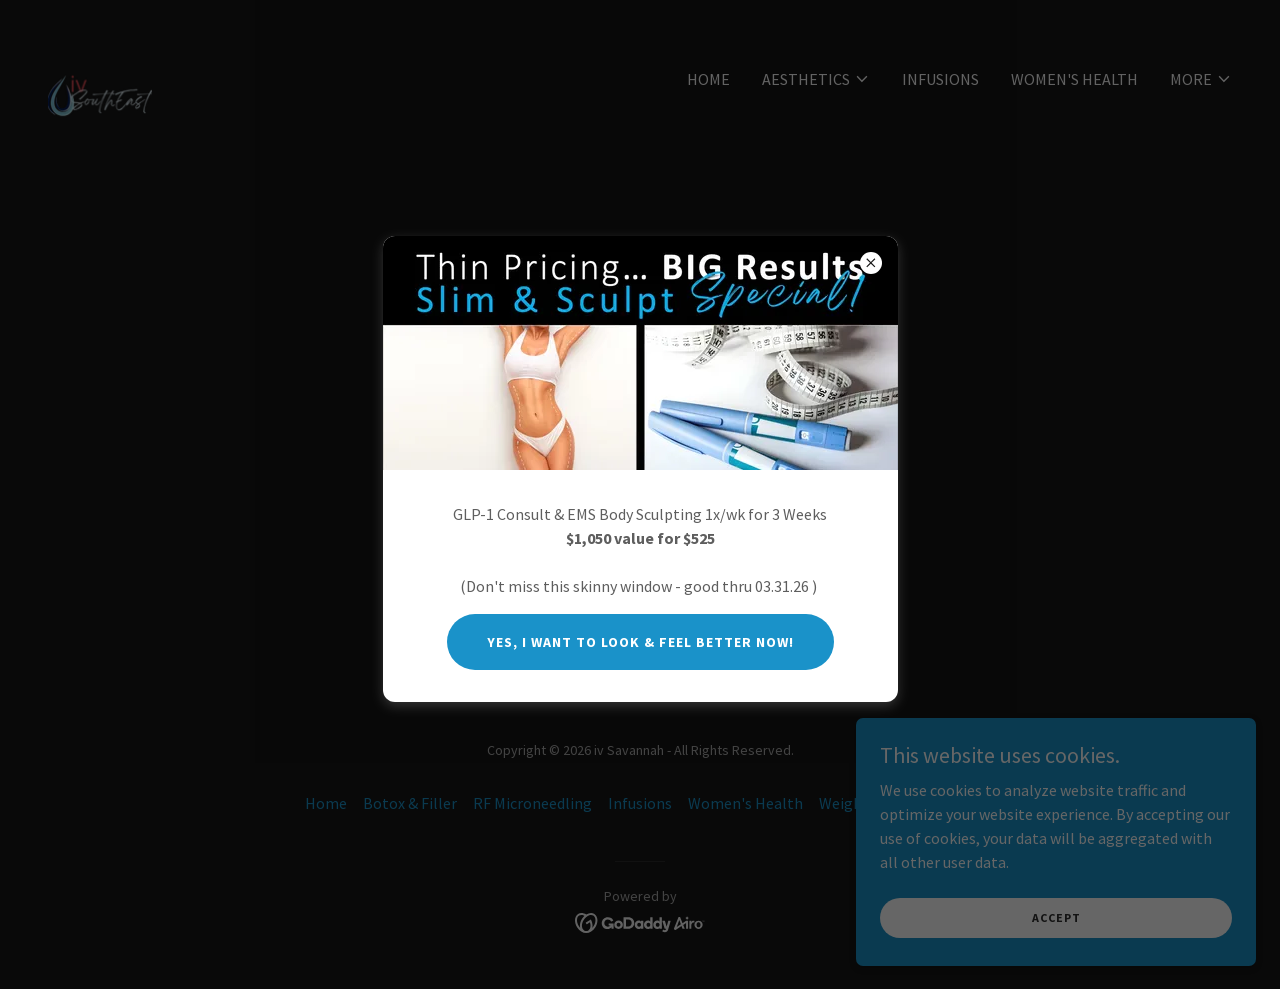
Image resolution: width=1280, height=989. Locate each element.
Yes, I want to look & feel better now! (640, 642)
